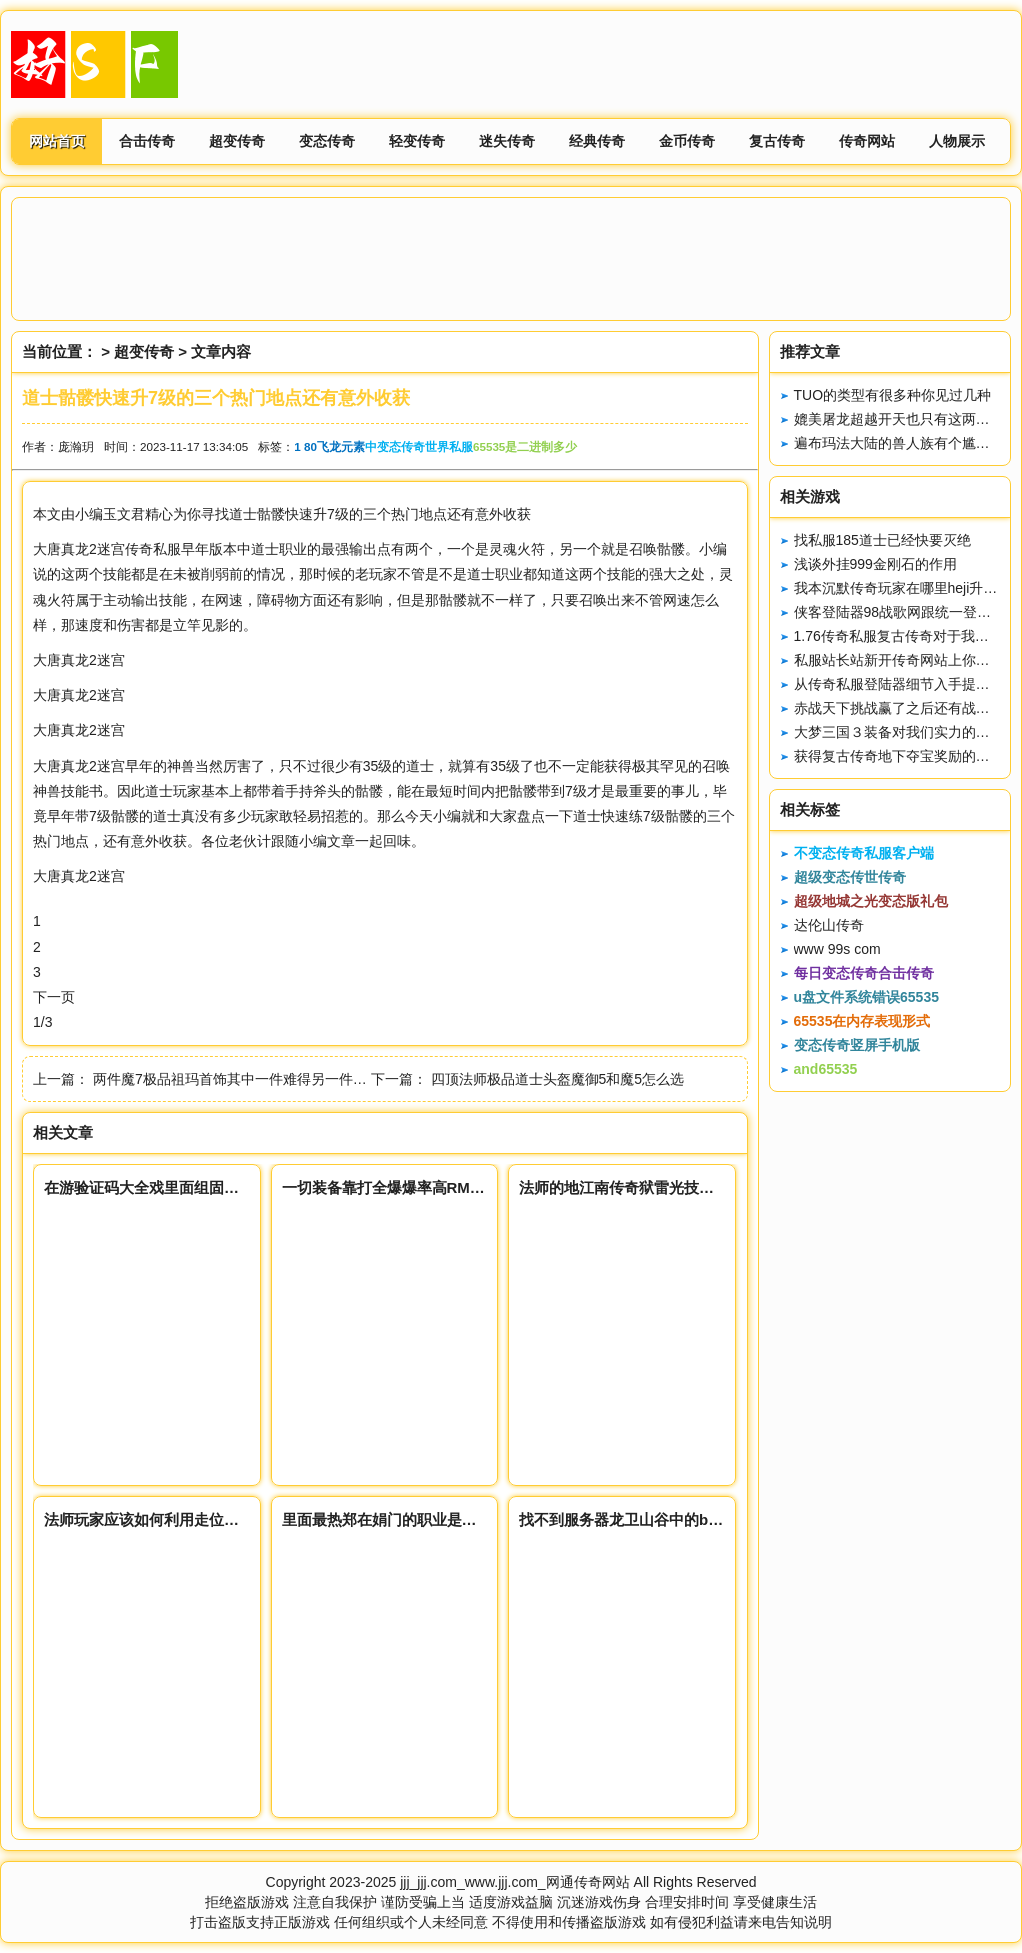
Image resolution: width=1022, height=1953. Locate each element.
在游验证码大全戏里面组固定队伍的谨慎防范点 (201, 1187)
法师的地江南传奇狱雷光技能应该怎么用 (654, 1187)
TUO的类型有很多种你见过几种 (893, 395)
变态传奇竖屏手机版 (857, 1045)
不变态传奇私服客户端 (864, 853)
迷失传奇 (507, 141)
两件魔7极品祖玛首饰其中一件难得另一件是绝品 (244, 1079)
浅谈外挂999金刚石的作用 (875, 564)
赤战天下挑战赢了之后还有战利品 (899, 708)
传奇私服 (153, 549)
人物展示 (957, 141)
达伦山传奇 (829, 925)
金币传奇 (687, 141)
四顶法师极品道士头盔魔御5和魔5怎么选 (558, 1079)
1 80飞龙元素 (329, 446)
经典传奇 (597, 141)
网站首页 (57, 141)
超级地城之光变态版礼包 (871, 901)
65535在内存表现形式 (862, 1021)
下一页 (54, 997)
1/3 (42, 1022)
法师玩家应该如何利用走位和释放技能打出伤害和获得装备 (239, 1519)
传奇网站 (867, 141)
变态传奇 (327, 141)
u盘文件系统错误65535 (866, 997)
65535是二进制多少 (525, 446)
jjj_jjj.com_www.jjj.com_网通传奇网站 (514, 1882)
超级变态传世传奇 (850, 877)
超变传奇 (237, 141)
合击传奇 (147, 141)
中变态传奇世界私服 (419, 446)
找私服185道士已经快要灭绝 (882, 540)
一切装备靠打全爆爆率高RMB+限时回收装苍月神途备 (461, 1187)
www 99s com (837, 949)
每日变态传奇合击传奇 (864, 973)
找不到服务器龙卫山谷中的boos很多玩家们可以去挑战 (702, 1519)
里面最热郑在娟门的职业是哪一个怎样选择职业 (439, 1519)
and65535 (826, 1069)
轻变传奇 (417, 141)
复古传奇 (777, 141)
